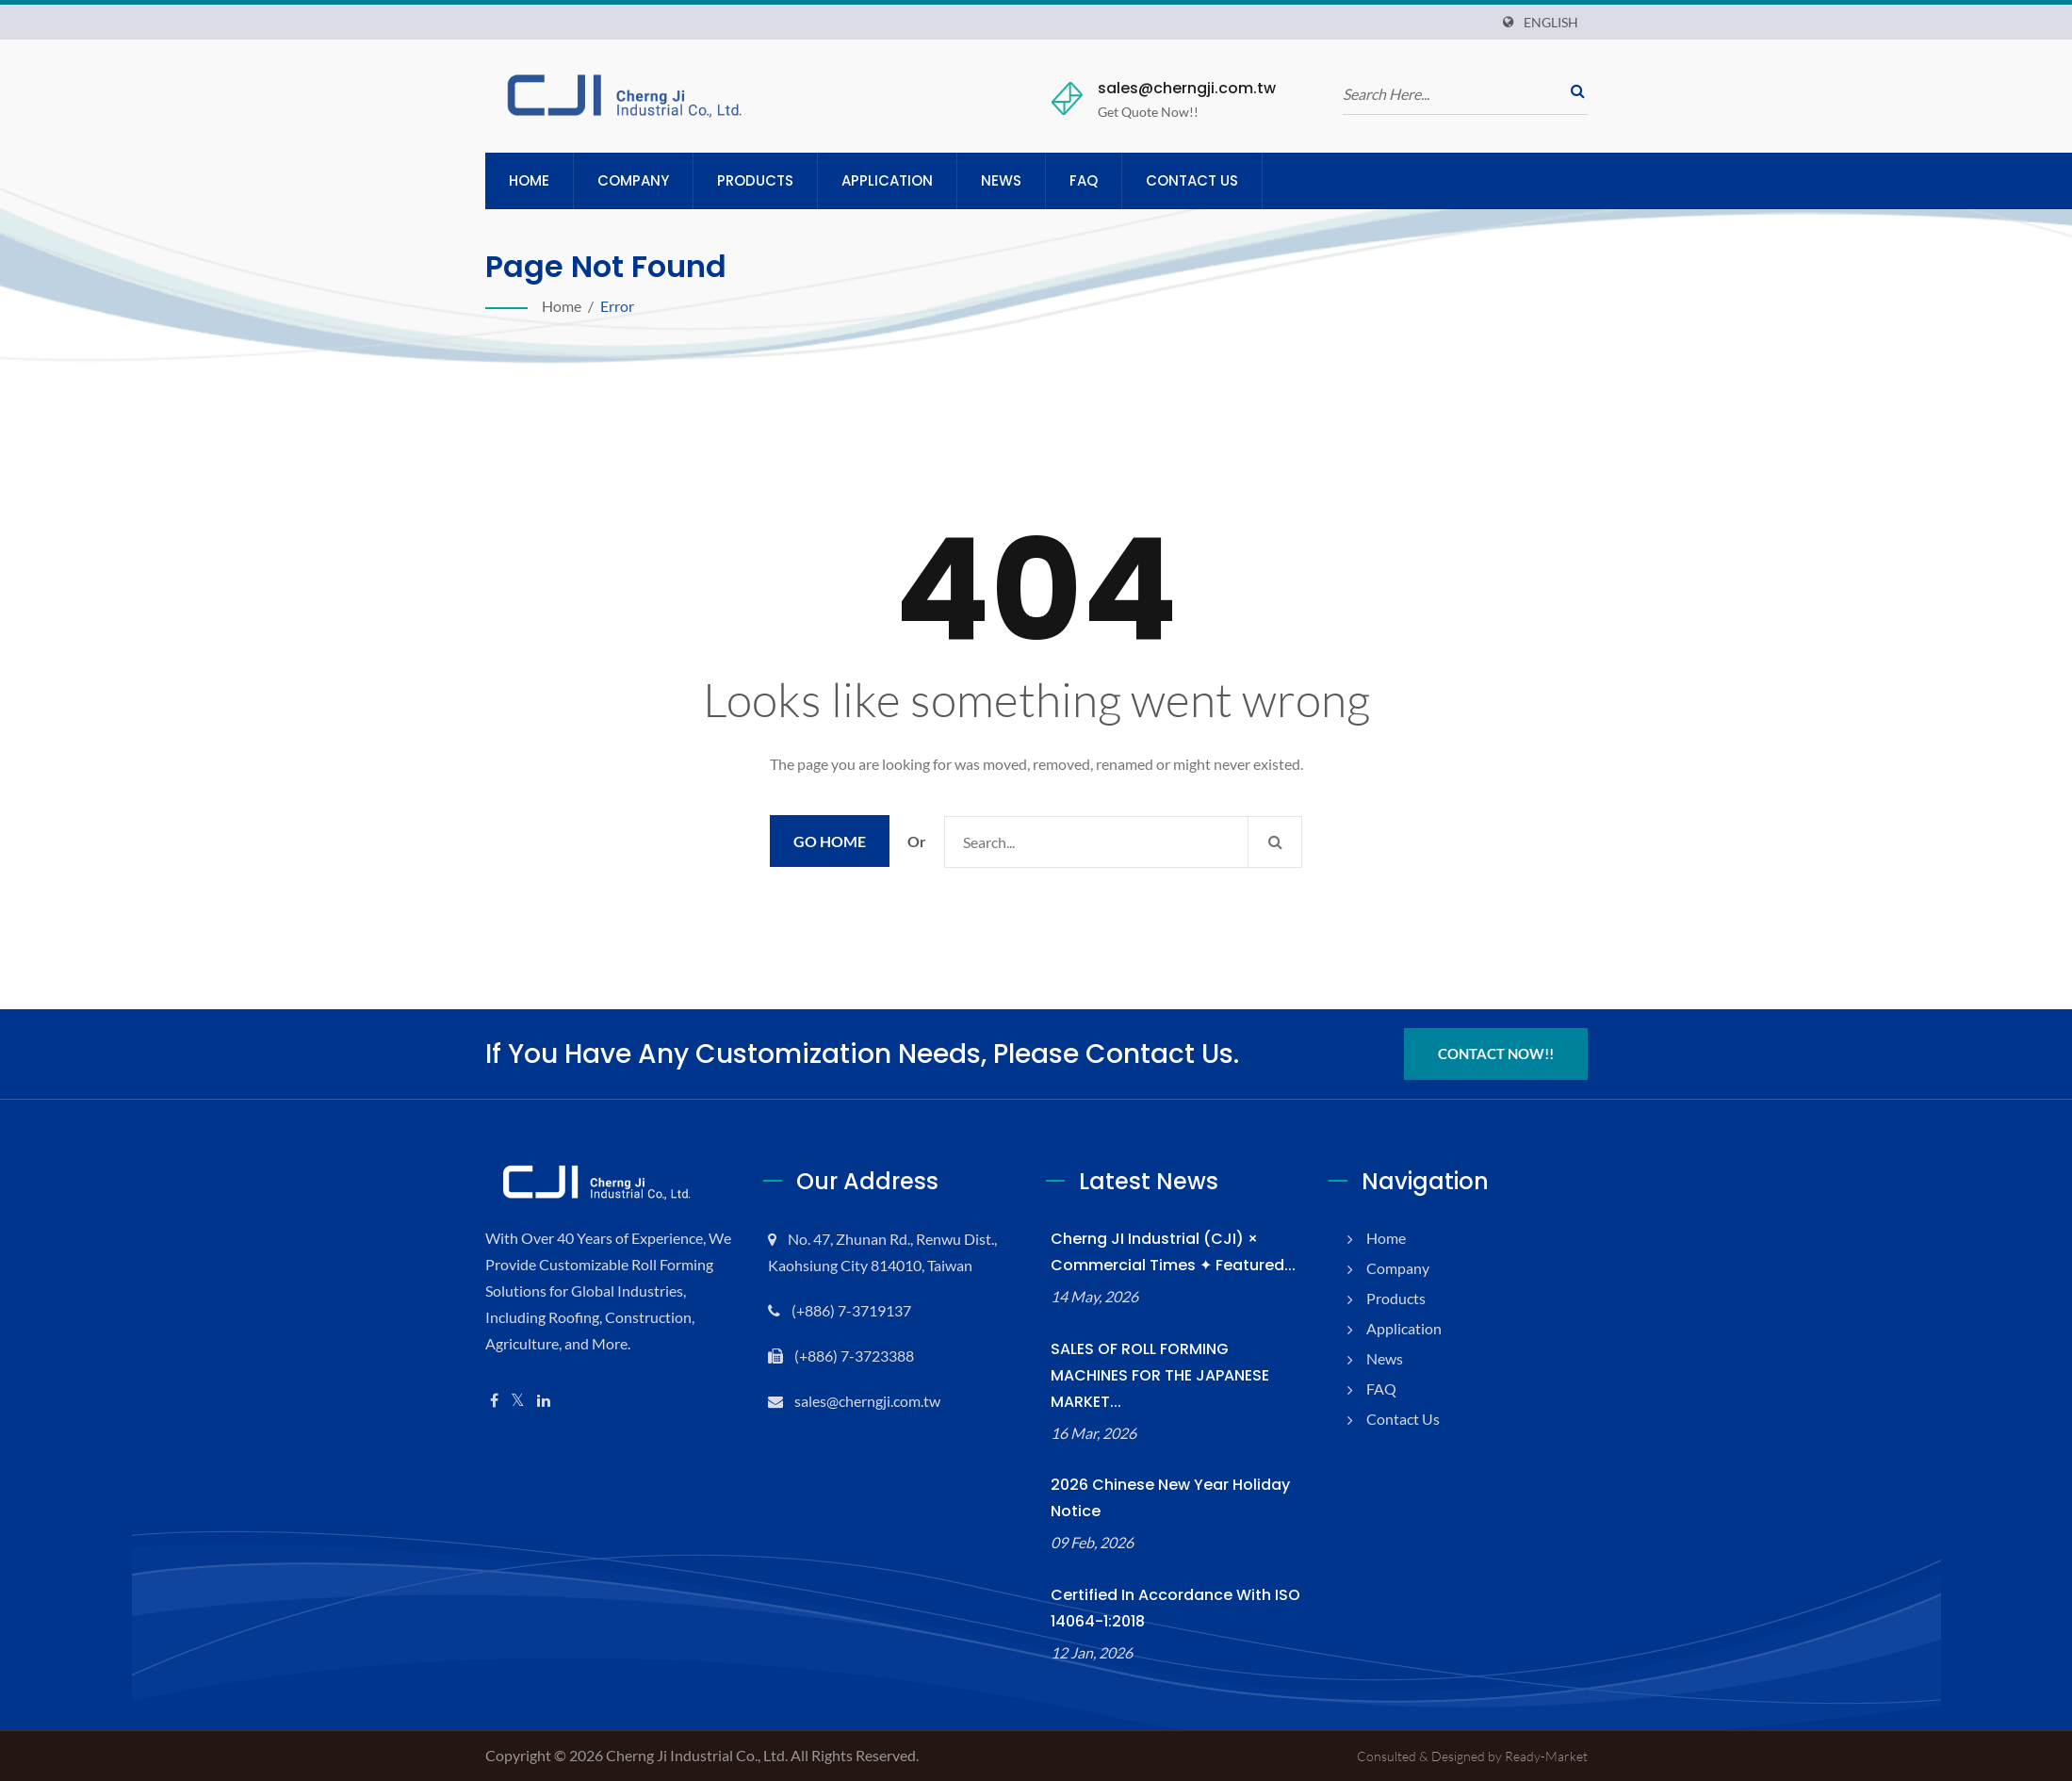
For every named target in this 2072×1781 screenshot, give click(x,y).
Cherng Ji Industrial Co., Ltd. (702, 1755)
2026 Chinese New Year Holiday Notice (1158, 1498)
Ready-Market (1547, 1756)
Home (530, 180)
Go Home (828, 841)
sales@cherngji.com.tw (1175, 88)
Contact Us (1197, 180)
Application (890, 180)
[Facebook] (494, 1401)
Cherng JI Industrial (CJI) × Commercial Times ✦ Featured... (1160, 1252)
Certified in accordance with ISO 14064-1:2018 (1161, 1608)
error (620, 306)
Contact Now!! (1495, 1054)
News (1007, 180)
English (1550, 22)
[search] (1451, 93)
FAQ (1090, 180)
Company (634, 180)
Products (756, 180)
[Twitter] (519, 1401)
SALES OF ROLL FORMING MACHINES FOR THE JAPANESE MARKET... (1166, 1375)
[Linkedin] (545, 1401)
